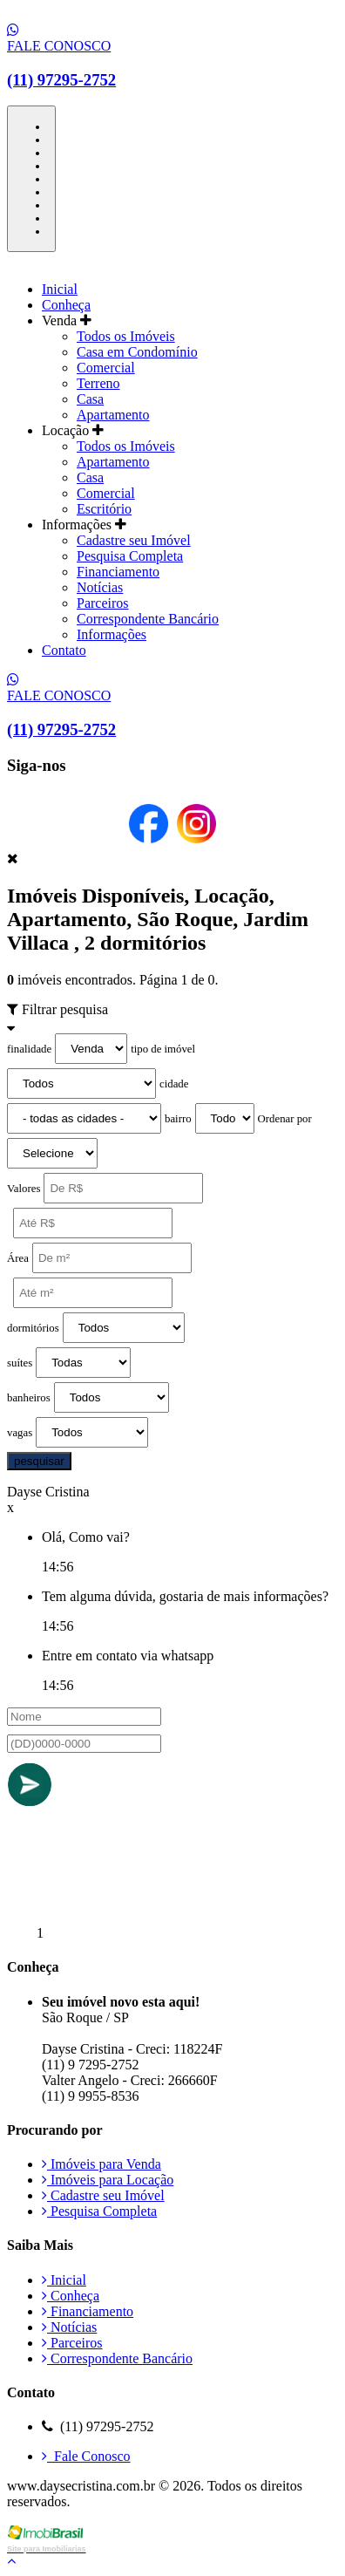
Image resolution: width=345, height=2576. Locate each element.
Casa (90, 399)
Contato (64, 650)
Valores (23, 1188)
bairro (178, 1119)
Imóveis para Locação (107, 2179)
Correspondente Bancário (148, 618)
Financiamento (118, 571)
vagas (19, 1433)
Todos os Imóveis (126, 336)
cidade (173, 1084)
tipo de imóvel (163, 1049)
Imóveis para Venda (101, 2164)
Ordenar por (285, 1119)
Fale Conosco (86, 2456)
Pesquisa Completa (130, 556)
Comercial (106, 367)
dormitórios (33, 1328)
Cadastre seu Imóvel (134, 540)
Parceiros (103, 603)
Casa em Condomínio (137, 351)
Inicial (60, 289)
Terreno (98, 383)
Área (18, 1258)
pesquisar (39, 1461)
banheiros (29, 1398)
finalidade (29, 1049)
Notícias (100, 587)
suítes (19, 1363)
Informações (111, 634)
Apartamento (113, 414)
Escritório (104, 508)
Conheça (66, 304)
